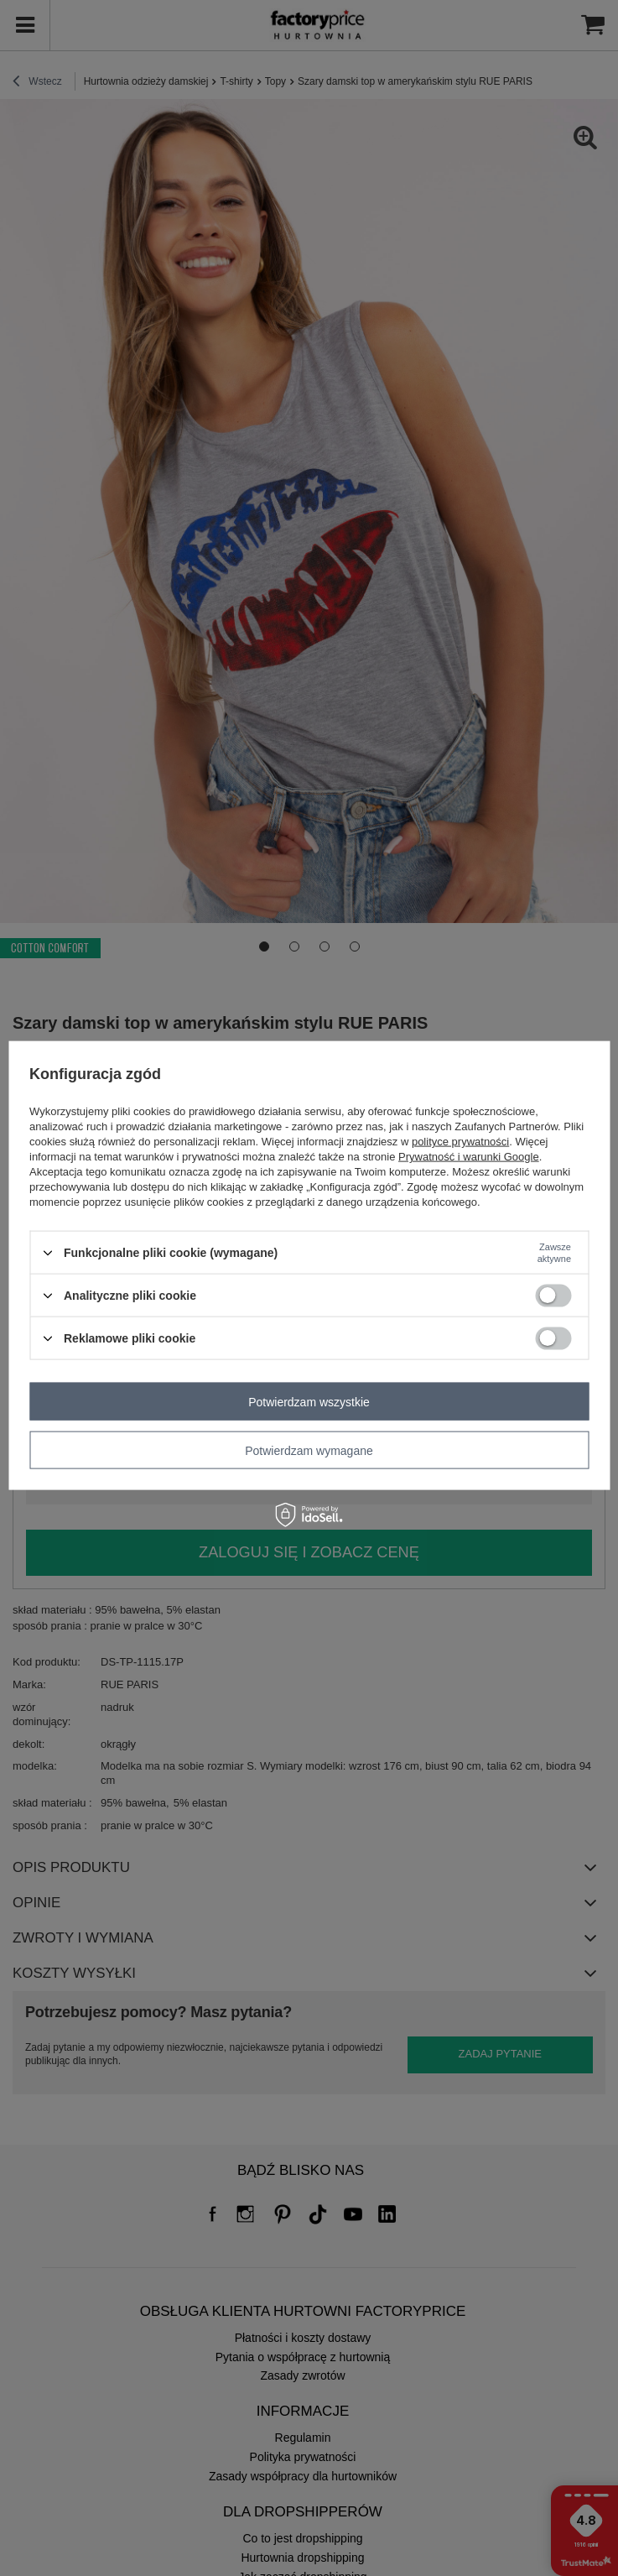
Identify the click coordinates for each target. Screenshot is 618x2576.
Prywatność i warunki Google (468, 1156)
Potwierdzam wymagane (309, 1450)
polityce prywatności (460, 1141)
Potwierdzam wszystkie (309, 1401)
